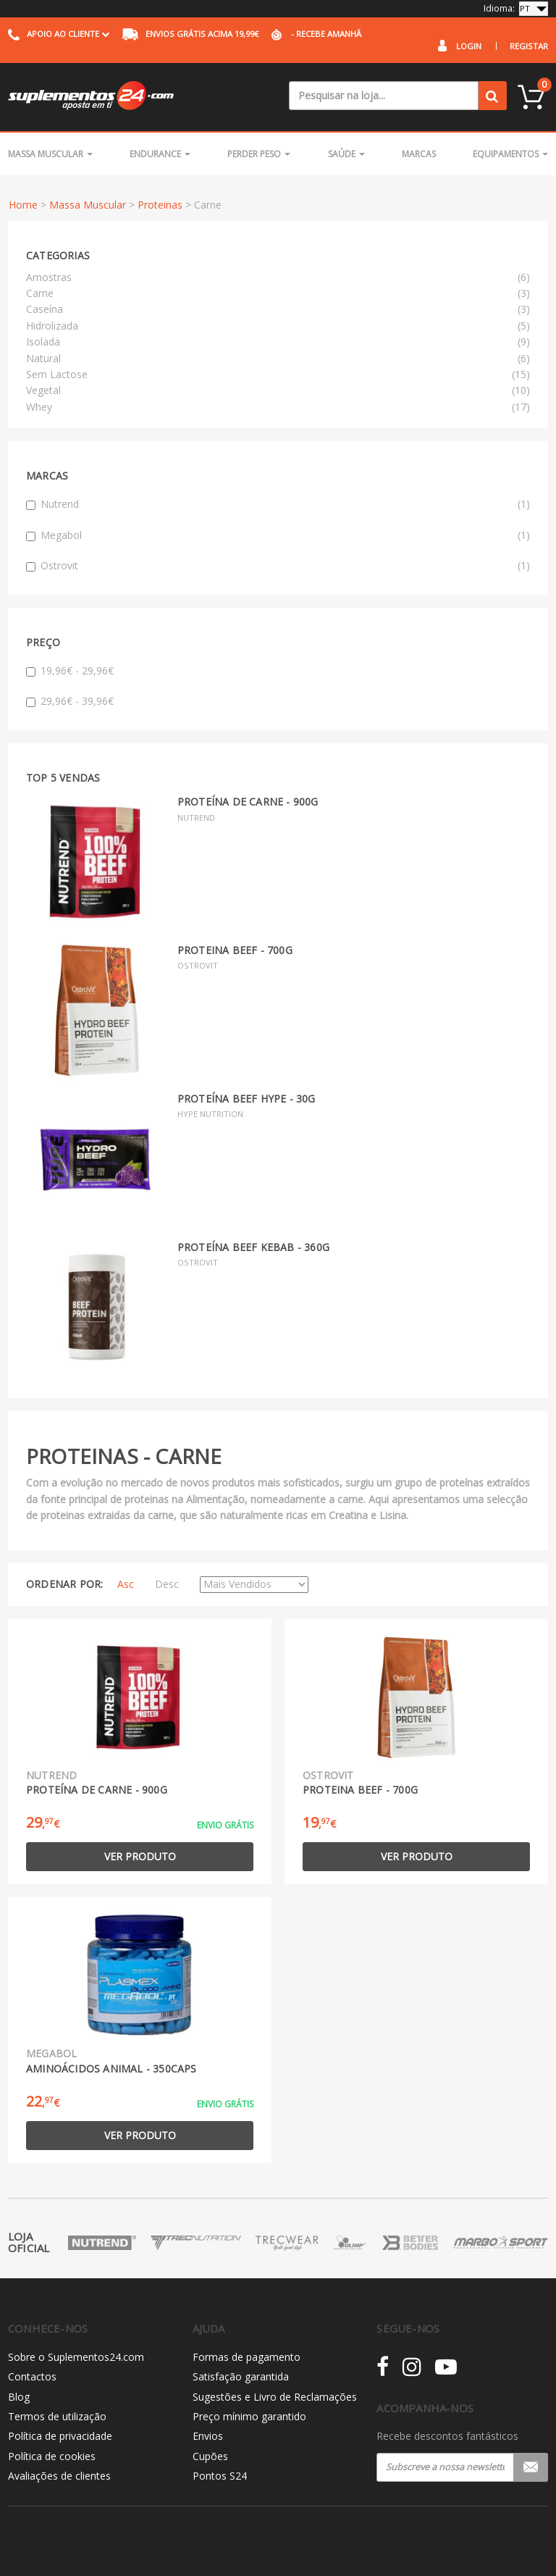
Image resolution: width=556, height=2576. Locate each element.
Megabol (278, 535)
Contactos (32, 2376)
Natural (43, 358)
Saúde (346, 154)
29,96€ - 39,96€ (70, 701)
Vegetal (43, 390)
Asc (125, 1584)
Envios (208, 2436)
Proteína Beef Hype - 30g (246, 1098)
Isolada (43, 341)
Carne (40, 293)
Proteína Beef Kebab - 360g (253, 1247)
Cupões (210, 2456)
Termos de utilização (57, 2416)
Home (23, 205)
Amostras (49, 277)
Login (468, 46)
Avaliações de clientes (59, 2476)
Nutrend (278, 504)
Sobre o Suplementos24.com (76, 2357)
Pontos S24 (220, 2476)
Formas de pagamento (246, 2357)
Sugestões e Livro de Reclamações (275, 2397)
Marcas (419, 154)
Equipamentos (510, 154)
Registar (529, 46)
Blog (19, 2397)
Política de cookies (52, 2456)
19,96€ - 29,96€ (70, 670)
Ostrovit (278, 566)
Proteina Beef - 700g (234, 950)
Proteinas (160, 205)
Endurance (160, 154)
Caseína (44, 309)
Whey (39, 407)
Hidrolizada (52, 326)
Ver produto (140, 1856)
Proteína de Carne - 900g (248, 801)
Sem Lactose (57, 374)
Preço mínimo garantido (249, 2416)
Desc (167, 1584)
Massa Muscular (50, 154)
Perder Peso (258, 154)
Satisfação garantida (241, 2376)
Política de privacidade (60, 2436)
